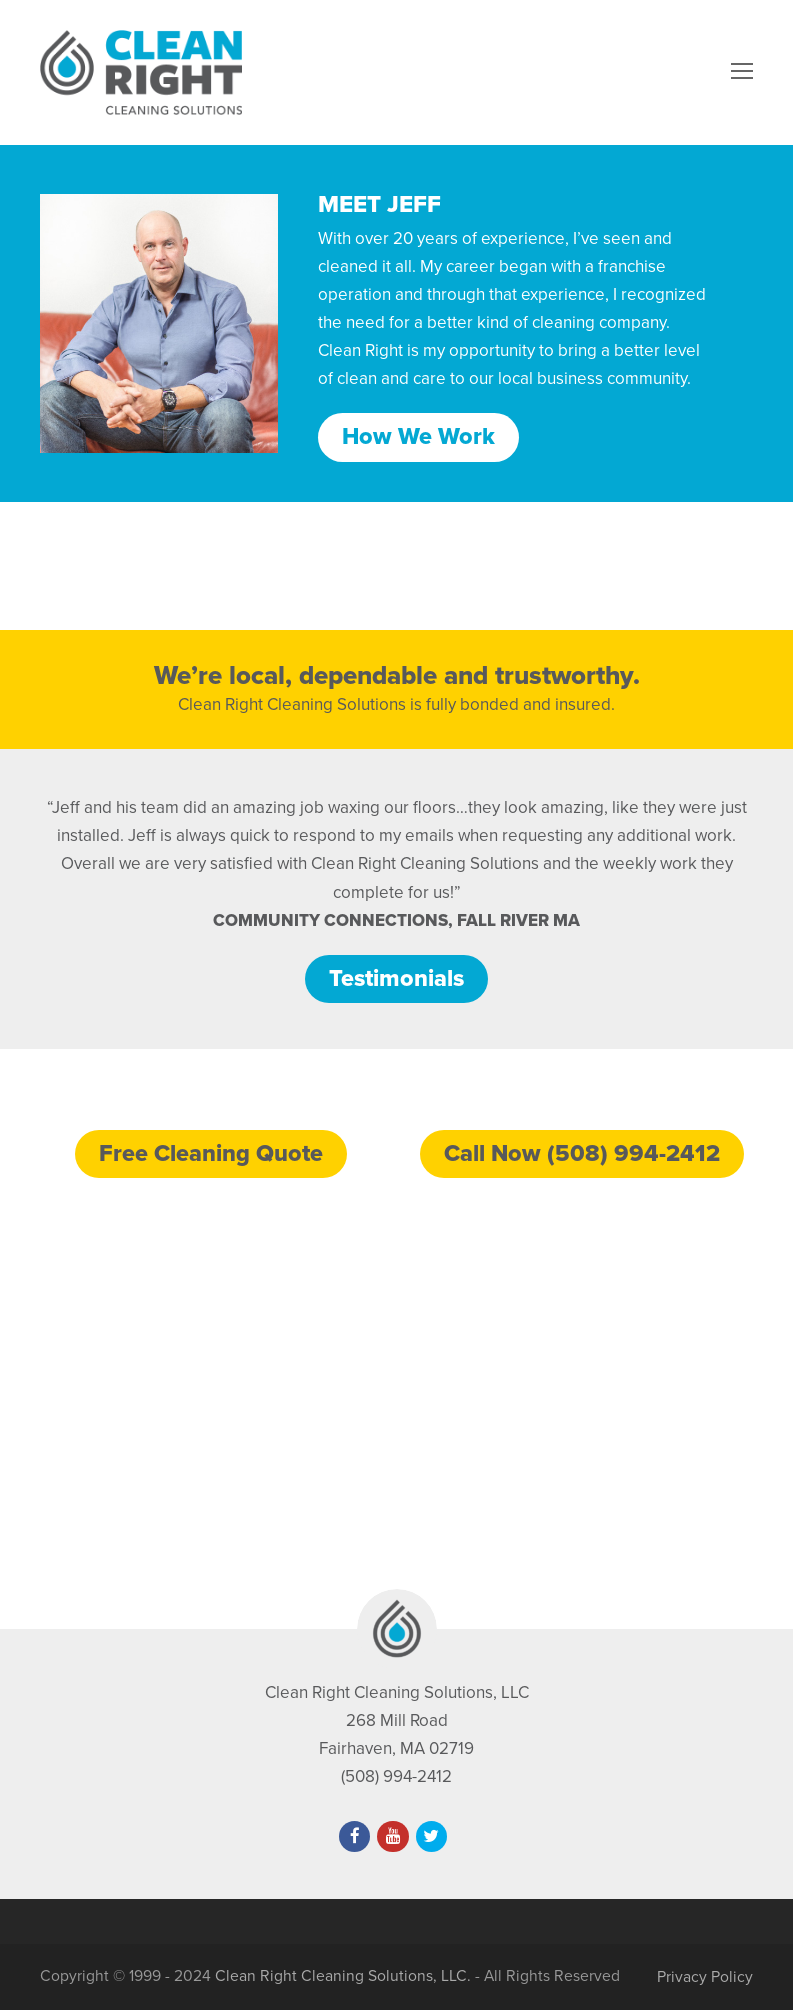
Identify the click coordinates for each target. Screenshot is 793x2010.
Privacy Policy (705, 1977)
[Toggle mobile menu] (742, 72)
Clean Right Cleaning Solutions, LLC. (343, 1976)
